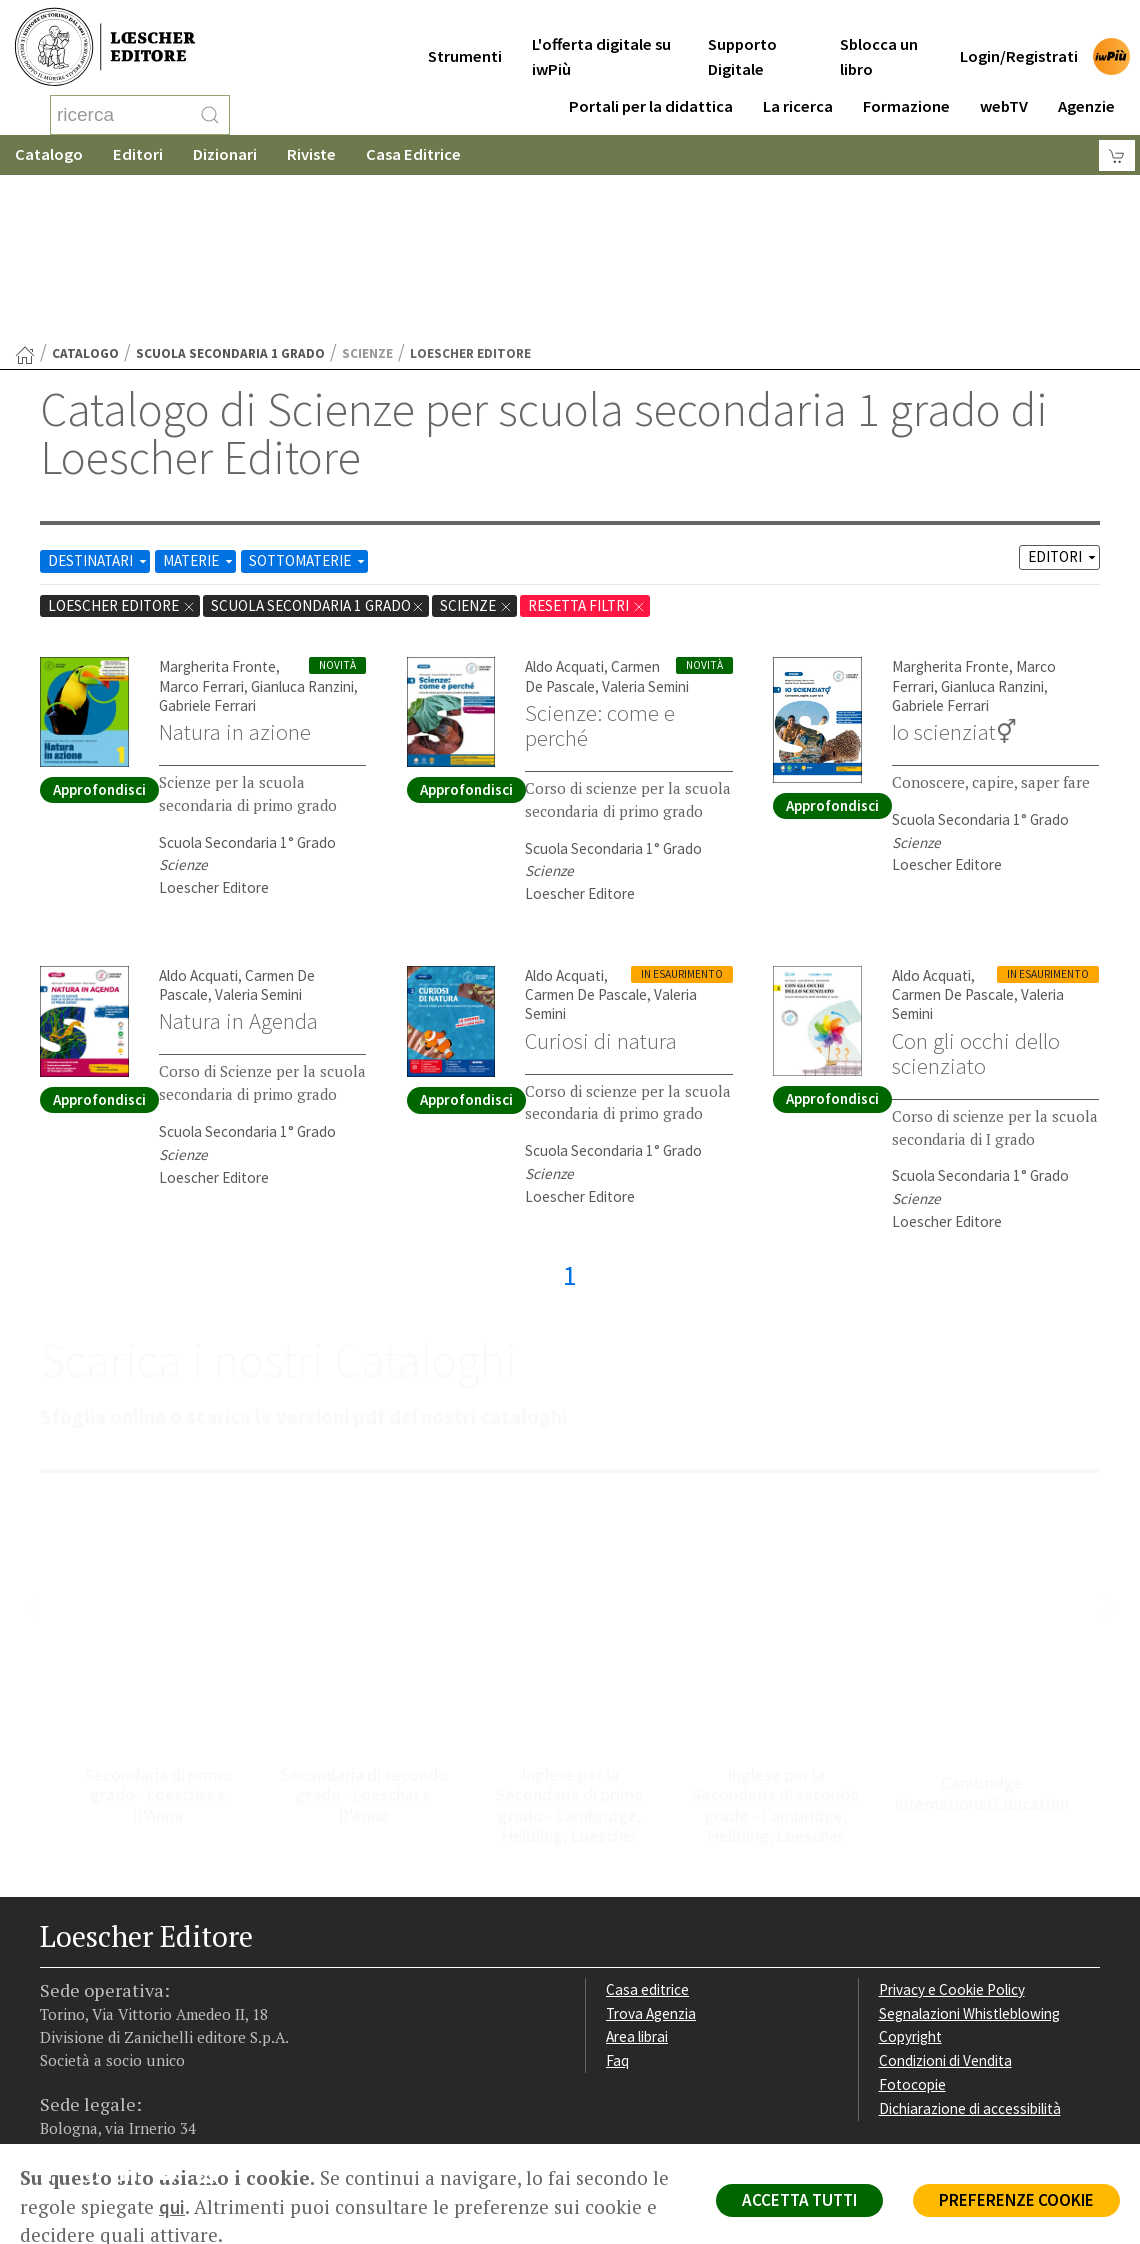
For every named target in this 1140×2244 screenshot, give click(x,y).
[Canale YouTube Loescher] (174, 2018)
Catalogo (49, 154)
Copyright (910, 1876)
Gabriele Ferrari (207, 545)
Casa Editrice (413, 154)
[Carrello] (1117, 155)
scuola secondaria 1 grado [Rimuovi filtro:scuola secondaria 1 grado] (318, 445)
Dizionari (225, 154)
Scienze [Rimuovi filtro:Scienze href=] (476, 445)
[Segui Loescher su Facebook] (57, 2018)
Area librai (637, 1876)
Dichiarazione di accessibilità (970, 1948)
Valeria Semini (645, 526)
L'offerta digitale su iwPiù (601, 42)
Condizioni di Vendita (945, 1900)
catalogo (85, 193)
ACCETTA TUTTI (799, 2200)
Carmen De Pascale (592, 516)
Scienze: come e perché (600, 565)
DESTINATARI (99, 400)
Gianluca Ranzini (302, 526)
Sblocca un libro (879, 42)
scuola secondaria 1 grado (230, 193)
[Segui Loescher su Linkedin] (135, 2018)
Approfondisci (99, 629)
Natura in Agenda (238, 861)
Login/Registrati (1019, 41)
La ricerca (798, 91)
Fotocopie (912, 1924)
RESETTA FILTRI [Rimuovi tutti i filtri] (587, 445)
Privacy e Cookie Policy (952, 1829)
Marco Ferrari (201, 526)
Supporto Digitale (742, 42)
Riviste (311, 154)
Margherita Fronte (217, 506)
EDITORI (1063, 396)
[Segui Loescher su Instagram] (96, 2018)
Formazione (906, 91)
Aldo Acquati (564, 506)
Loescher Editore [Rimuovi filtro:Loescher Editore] (122, 445)
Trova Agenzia (651, 1853)
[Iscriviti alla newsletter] (213, 2016)
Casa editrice (647, 1829)
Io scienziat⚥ (954, 572)
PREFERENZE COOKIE (1016, 2200)
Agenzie (1086, 91)
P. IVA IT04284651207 (108, 2098)
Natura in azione (235, 572)
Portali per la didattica (651, 91)
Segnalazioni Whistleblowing (969, 1853)
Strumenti (465, 41)
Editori (138, 154)
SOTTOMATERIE (308, 400)
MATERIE (199, 400)
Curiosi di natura (601, 881)
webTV (1004, 91)
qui (172, 2207)
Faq (617, 1900)
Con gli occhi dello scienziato (976, 893)
